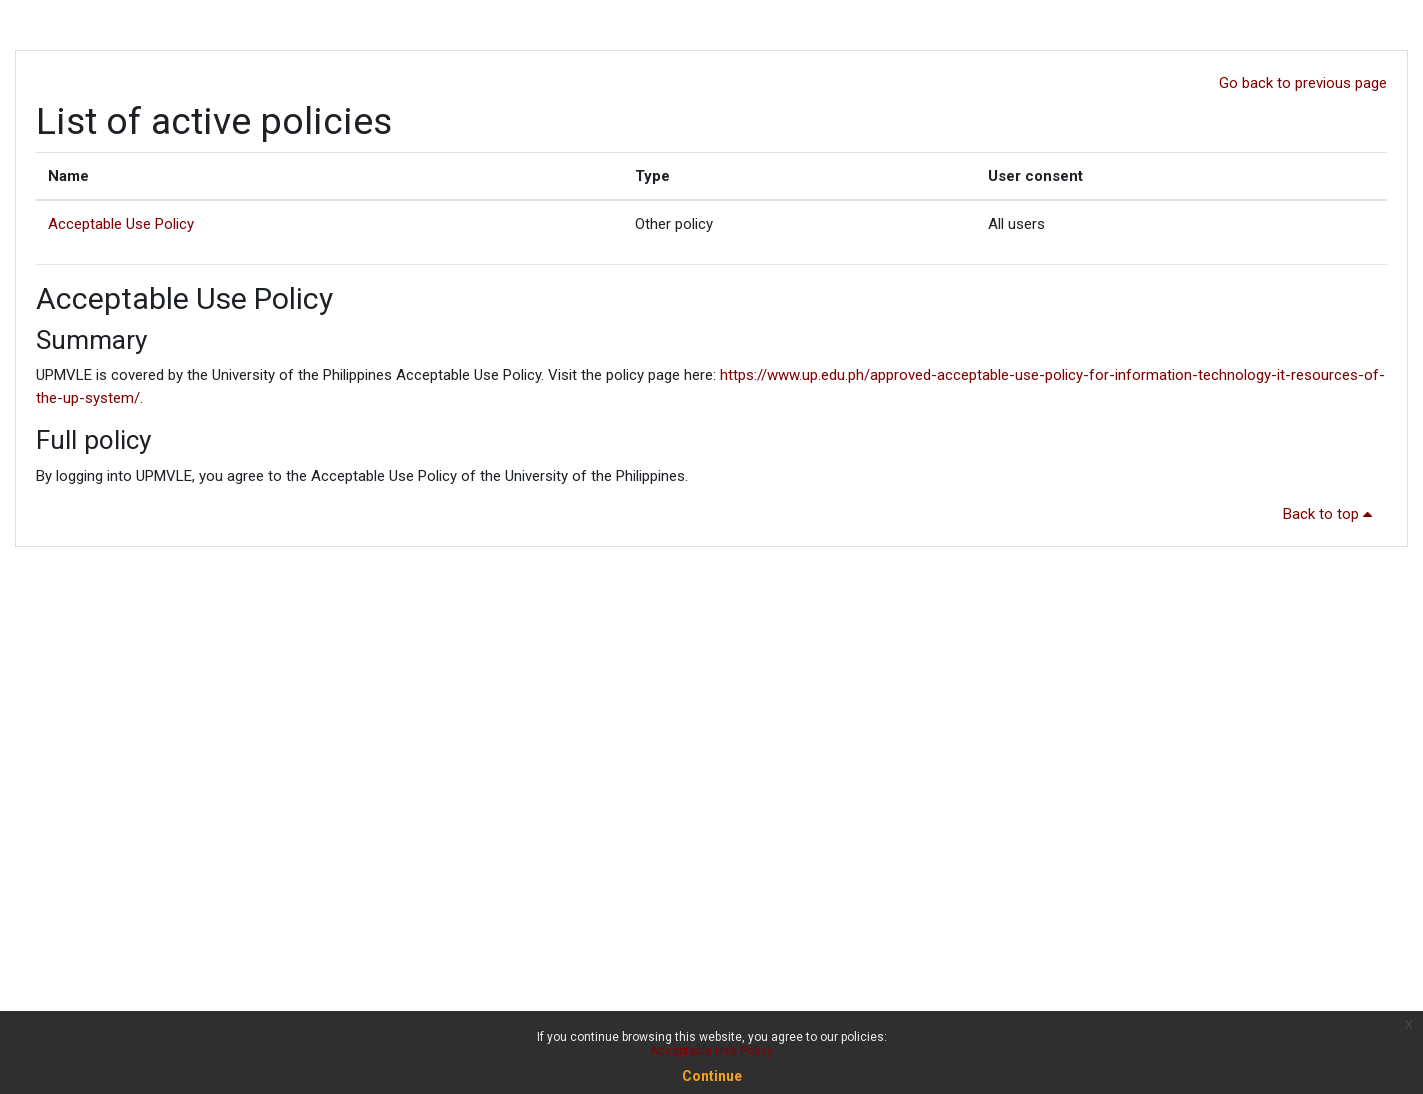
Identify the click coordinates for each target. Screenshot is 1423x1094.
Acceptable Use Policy (121, 224)
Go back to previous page (1303, 83)
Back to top (1331, 514)
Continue (712, 1076)
